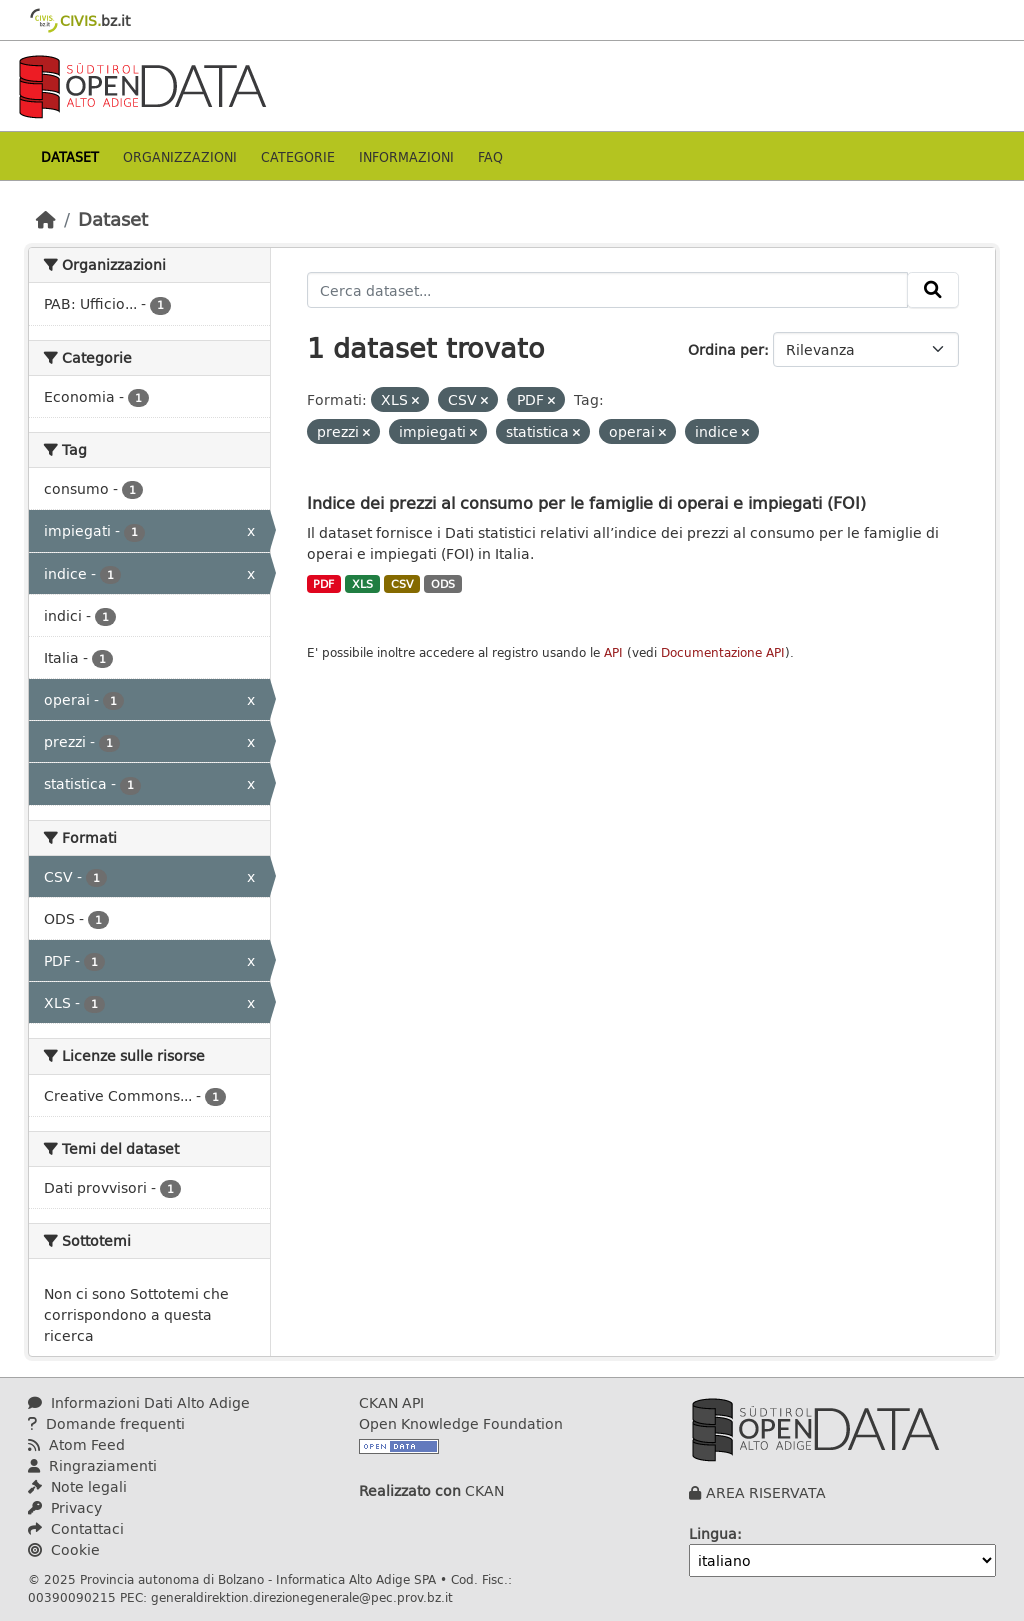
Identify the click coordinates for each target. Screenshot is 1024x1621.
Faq (490, 156)
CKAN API (391, 1402)
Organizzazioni (180, 156)
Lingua (713, 1533)
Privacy (65, 1507)
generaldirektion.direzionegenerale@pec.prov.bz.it (302, 1597)
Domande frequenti (106, 1423)
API (613, 652)
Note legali (77, 1486)
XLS (362, 584)
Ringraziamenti (92, 1465)
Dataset (70, 156)
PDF (323, 584)
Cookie (64, 1549)
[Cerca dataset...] (608, 290)
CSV (402, 584)
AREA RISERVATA (766, 1492)
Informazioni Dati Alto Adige (139, 1402)
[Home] (46, 219)
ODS (443, 584)
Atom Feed (76, 1444)
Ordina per (726, 349)
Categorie (298, 156)
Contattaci (76, 1528)
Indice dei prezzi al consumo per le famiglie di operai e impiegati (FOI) (586, 502)
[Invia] (933, 290)
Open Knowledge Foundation (461, 1423)
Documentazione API (723, 652)
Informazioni (406, 156)
